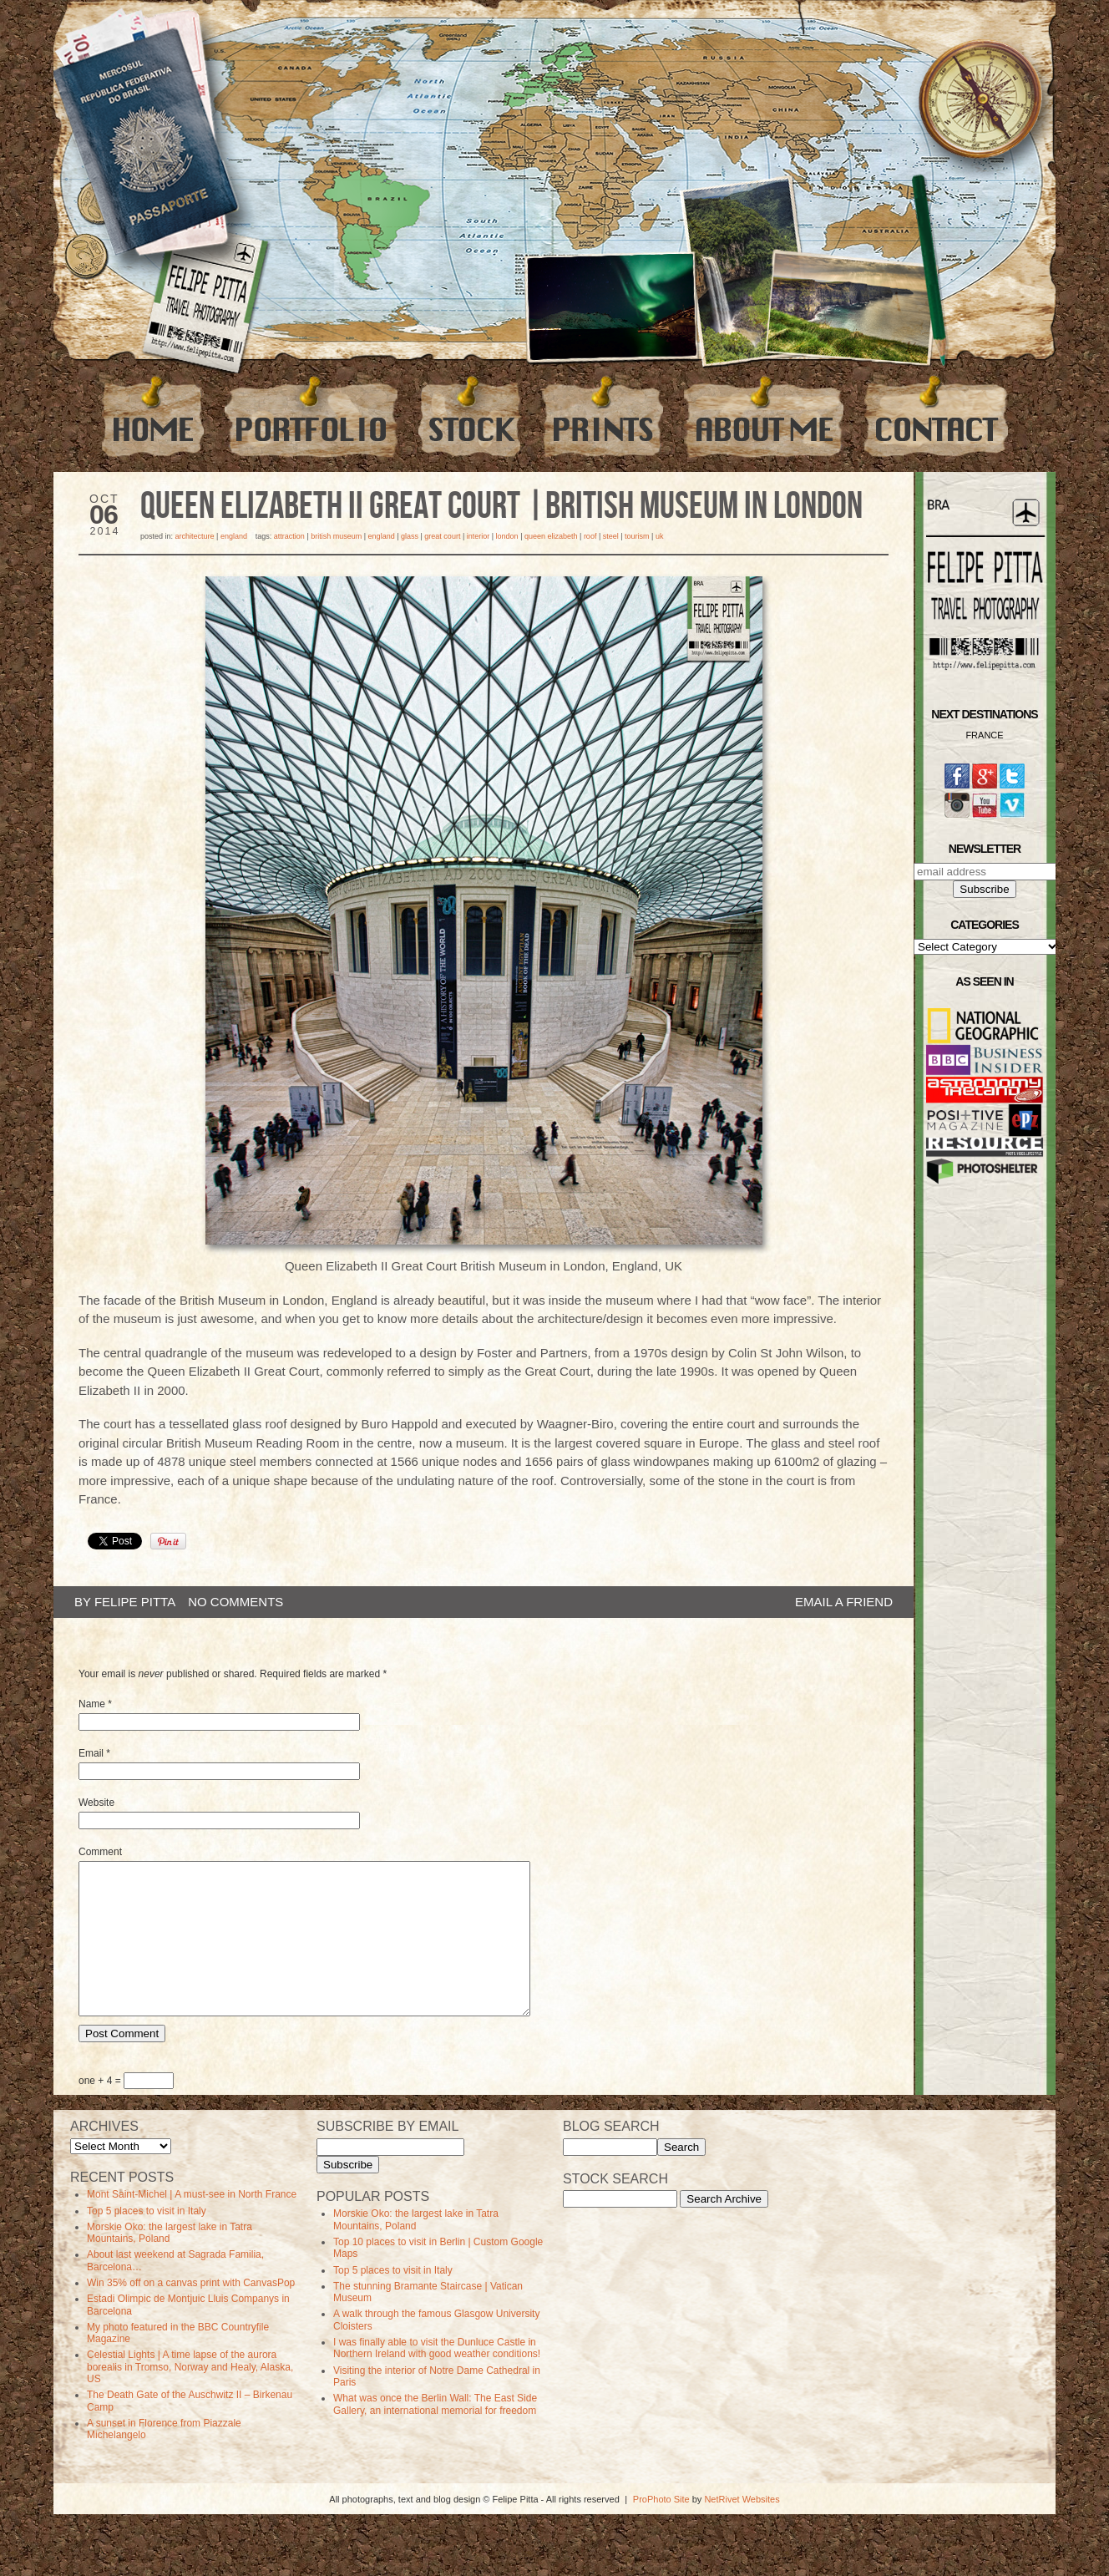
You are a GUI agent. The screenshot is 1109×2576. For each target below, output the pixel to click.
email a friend (844, 1602)
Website (96, 1802)
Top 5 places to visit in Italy (146, 2241)
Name (91, 1704)
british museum (336, 536)
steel (611, 536)
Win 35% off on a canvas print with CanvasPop (191, 2313)
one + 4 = (126, 2111)
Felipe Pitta (134, 1602)
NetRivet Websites (741, 2529)
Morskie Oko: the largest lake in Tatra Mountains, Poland (169, 2262)
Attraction (289, 536)
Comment (100, 1852)
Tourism (637, 536)
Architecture (195, 536)
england (381, 536)
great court (442, 536)
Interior (478, 536)
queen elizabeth (551, 536)
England (233, 536)
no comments (235, 1602)
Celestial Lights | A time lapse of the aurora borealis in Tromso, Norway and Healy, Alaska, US (190, 2397)
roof (590, 536)
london (507, 536)
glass (409, 536)
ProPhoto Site (661, 2529)
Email (91, 1753)
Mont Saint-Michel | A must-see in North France (191, 2224)
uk (660, 536)
